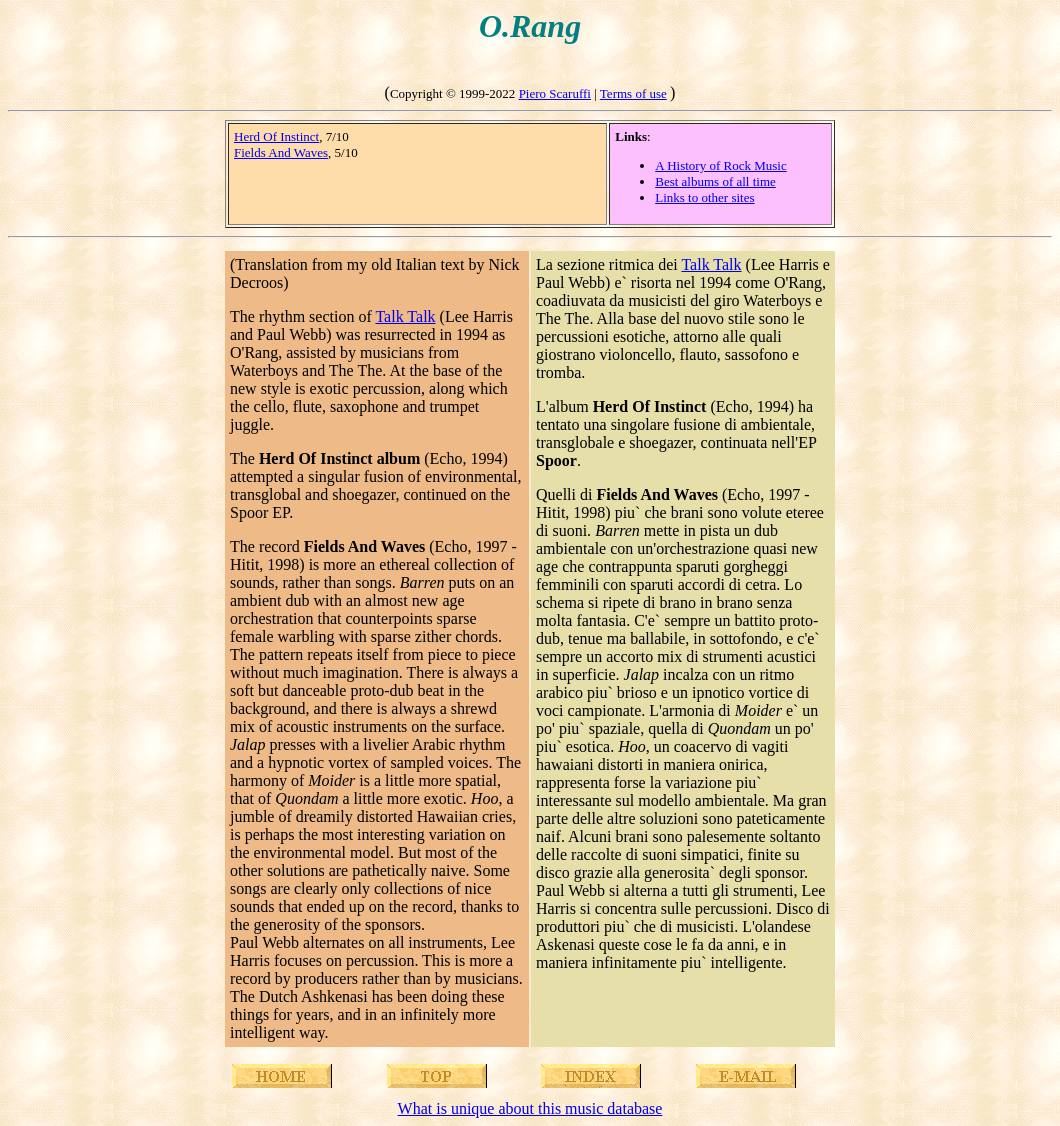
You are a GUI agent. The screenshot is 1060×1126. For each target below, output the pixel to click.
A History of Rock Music (720, 165)
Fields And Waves (281, 152)
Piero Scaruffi (555, 93)
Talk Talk (405, 316)
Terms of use (633, 93)
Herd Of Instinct (276, 136)
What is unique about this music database (530, 1108)
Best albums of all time (715, 181)
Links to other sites (704, 197)
